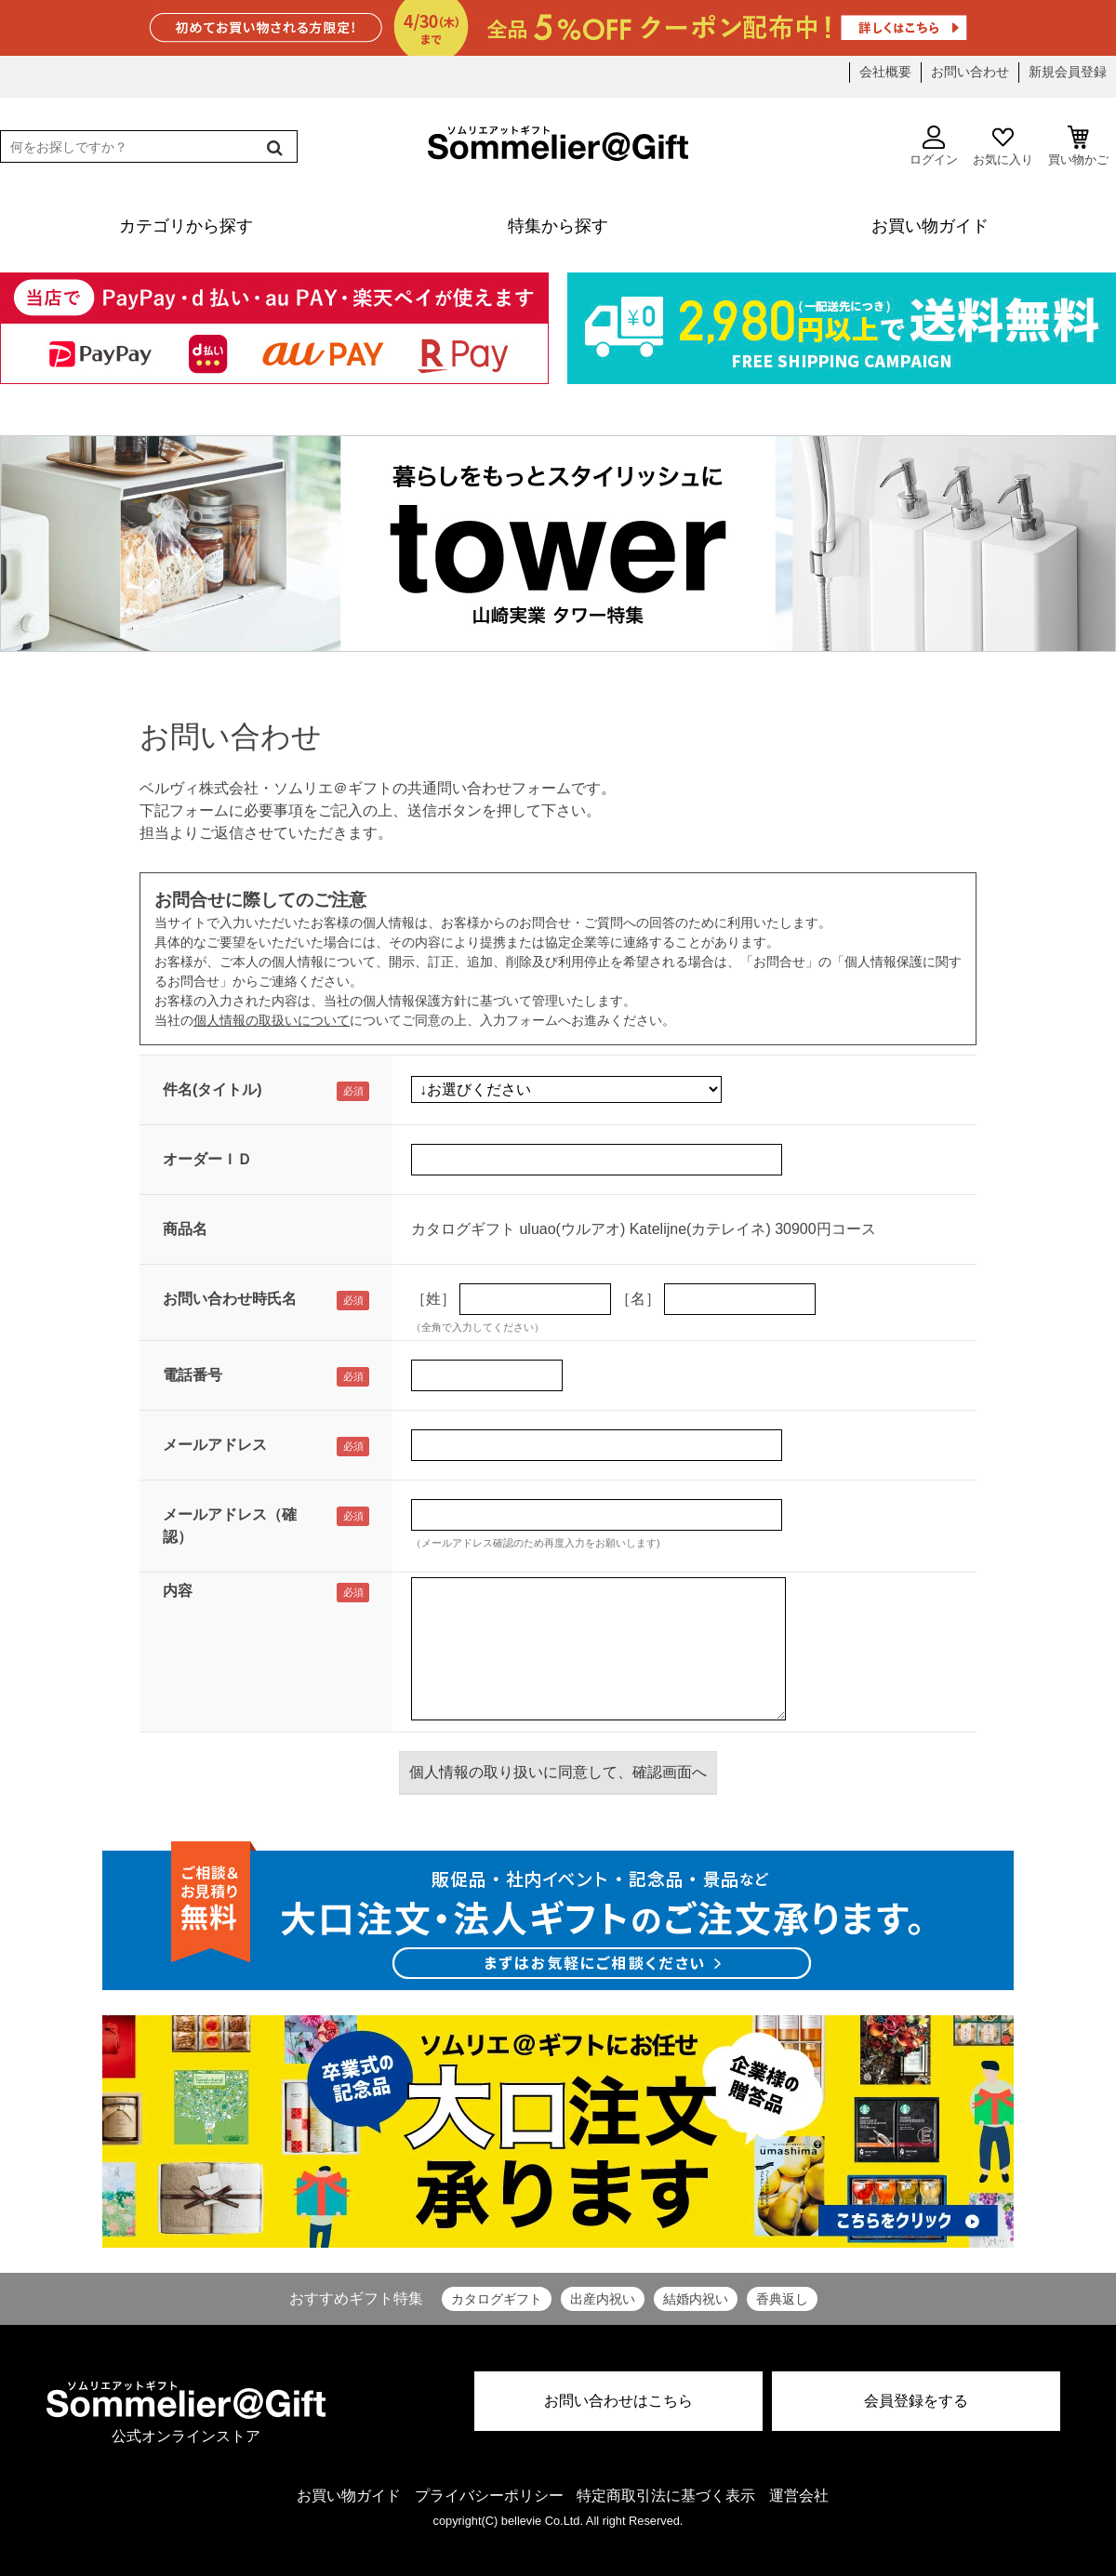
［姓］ (433, 1299)
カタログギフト (496, 2298)
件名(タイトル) (212, 1089)
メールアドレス (215, 1445)
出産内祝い (602, 2298)
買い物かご (1078, 146)
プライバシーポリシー (489, 2495)
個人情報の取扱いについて (271, 1020)
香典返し (782, 2298)
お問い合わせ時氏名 (230, 1299)
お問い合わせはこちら (618, 2401)
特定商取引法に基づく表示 (666, 2495)
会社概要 (885, 71)
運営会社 (799, 2495)
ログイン (934, 146)
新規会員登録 (1068, 71)
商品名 (185, 1229)
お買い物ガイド (349, 2495)
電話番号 (192, 1375)
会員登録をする (916, 2401)
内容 (178, 1591)
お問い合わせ (970, 71)
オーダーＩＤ (207, 1159)
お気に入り (1003, 146)
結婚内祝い (695, 2298)
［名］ (638, 1299)
